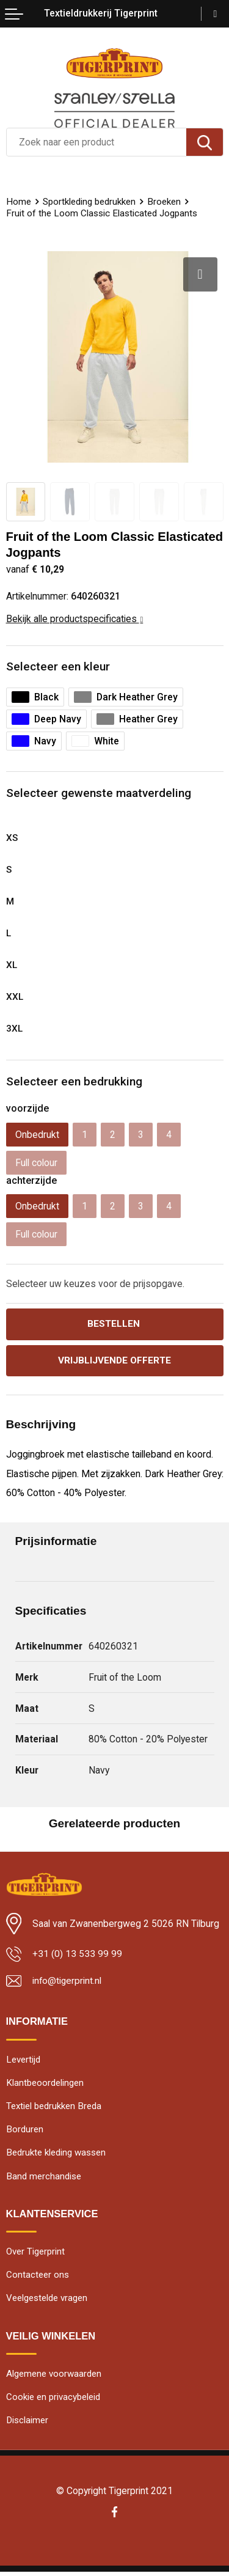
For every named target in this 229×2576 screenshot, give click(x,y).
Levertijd (23, 2060)
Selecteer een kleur (58, 666)
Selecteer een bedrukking (74, 1081)
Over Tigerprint (35, 2253)
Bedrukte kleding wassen (56, 2154)
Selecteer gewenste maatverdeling (98, 793)
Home (18, 201)
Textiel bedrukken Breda (54, 2107)
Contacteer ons (37, 2277)
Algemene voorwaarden (54, 2377)
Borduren (24, 2131)
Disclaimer (27, 2424)
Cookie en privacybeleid (53, 2400)
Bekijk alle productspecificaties (75, 619)
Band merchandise (43, 2178)
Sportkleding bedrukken (89, 201)
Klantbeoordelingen (45, 2084)
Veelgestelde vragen (46, 2301)
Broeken (164, 201)
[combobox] (96, 142)
